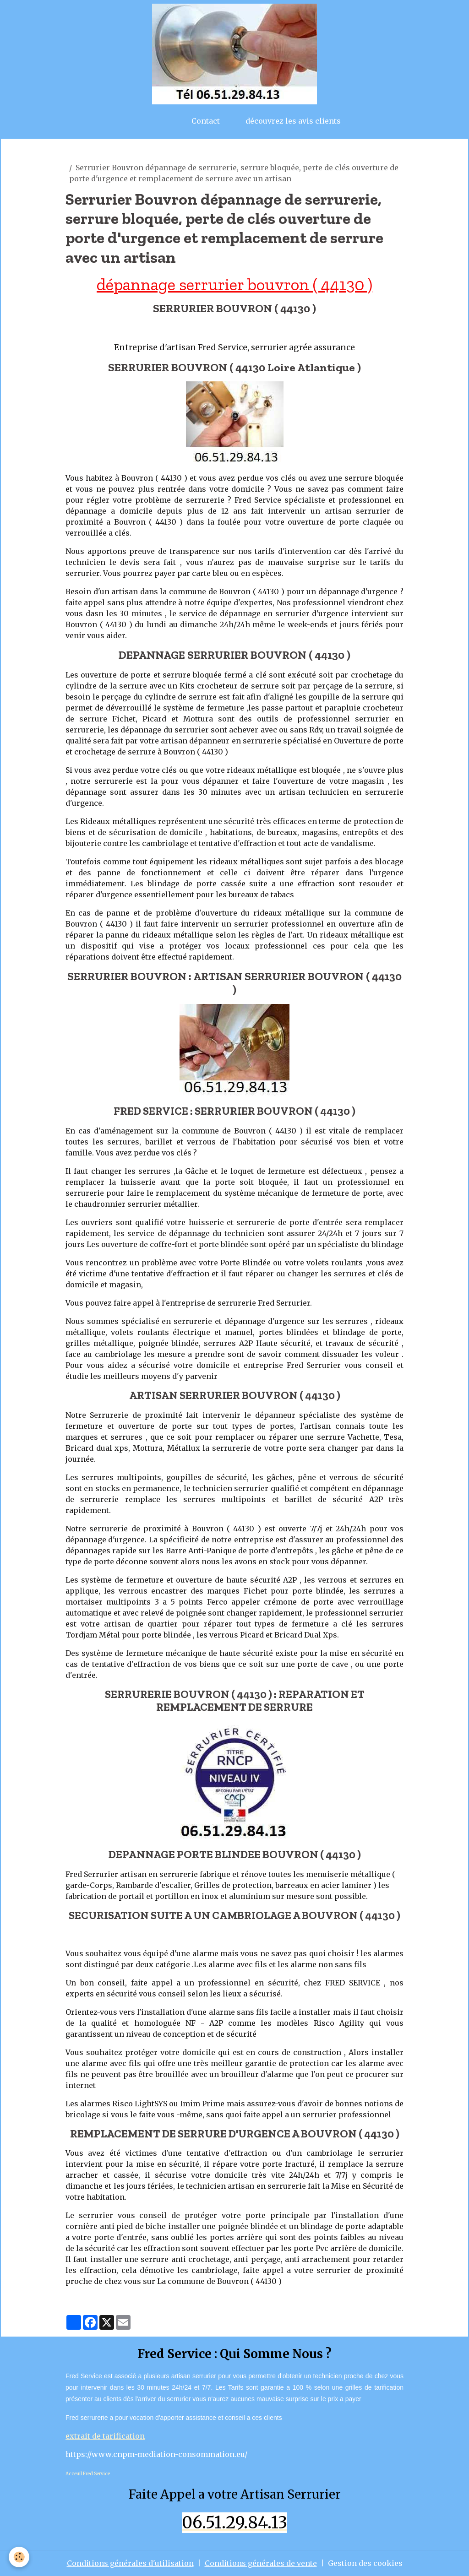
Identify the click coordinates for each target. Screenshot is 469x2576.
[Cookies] (19, 2557)
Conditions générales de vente (261, 2563)
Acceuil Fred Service (87, 2474)
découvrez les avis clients (293, 120)
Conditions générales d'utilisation (130, 2563)
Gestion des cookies (365, 2563)
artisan (78, 156)
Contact (205, 120)
